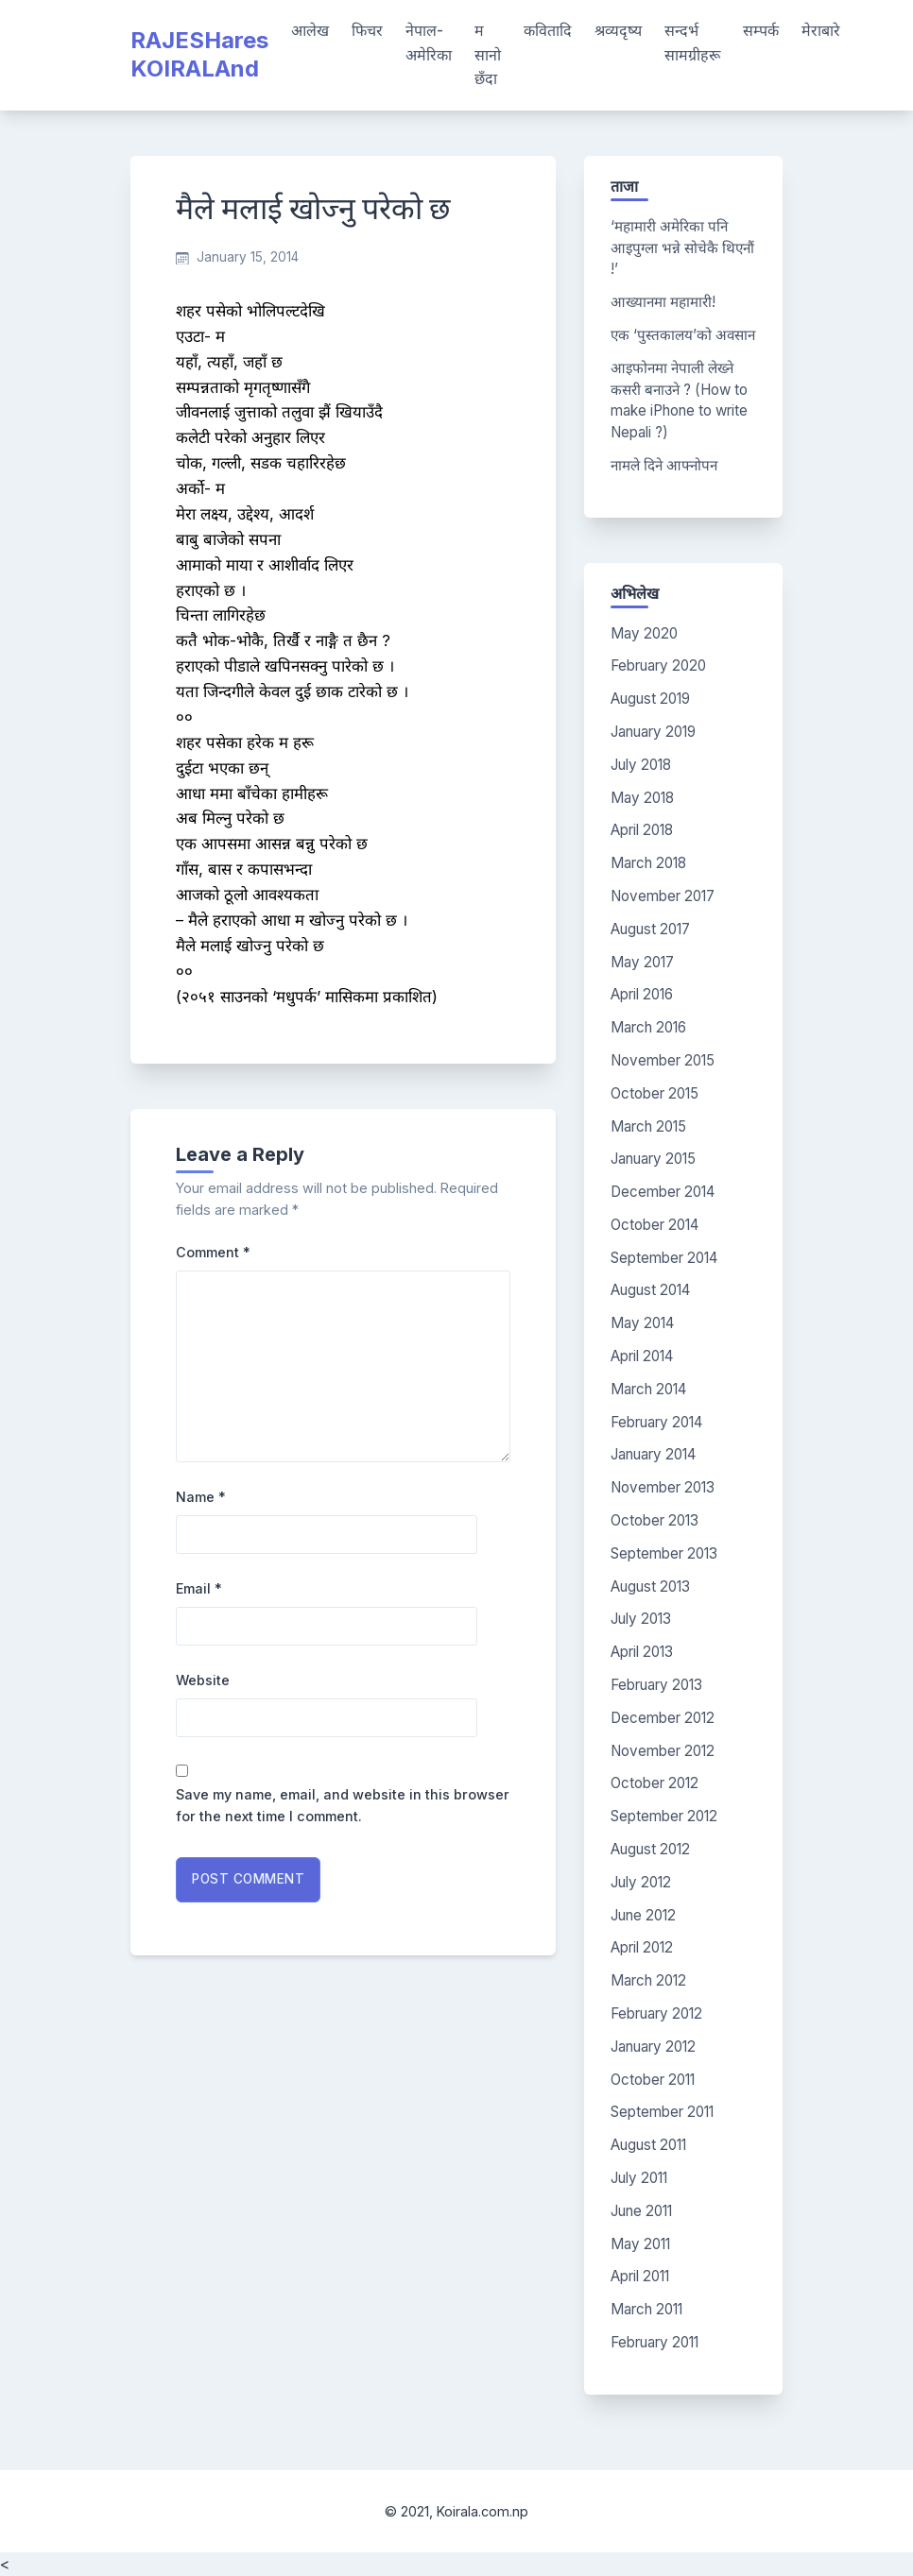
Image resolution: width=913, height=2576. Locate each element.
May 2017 (642, 962)
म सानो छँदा (487, 54)
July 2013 (641, 1619)
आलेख (310, 30)
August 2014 (650, 1290)
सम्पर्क (761, 30)
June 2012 (643, 1915)
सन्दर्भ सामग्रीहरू (692, 42)
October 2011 (653, 2080)
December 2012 (663, 1718)
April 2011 (640, 2276)
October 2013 (654, 1520)
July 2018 (641, 765)
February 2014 (656, 1422)
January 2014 (653, 1454)
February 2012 (656, 2013)
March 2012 (648, 1980)
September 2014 (664, 1258)
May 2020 (644, 633)
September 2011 (662, 2112)
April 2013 (642, 1652)
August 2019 (650, 699)
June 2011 (641, 2211)
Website (203, 1680)
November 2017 (663, 896)
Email (199, 1588)
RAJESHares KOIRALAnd (199, 54)
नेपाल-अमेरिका (428, 42)
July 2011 (639, 2178)
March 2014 (648, 1389)
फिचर (367, 30)
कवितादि (548, 30)
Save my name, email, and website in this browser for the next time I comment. (342, 1805)
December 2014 (663, 1192)
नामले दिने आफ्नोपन (664, 465)
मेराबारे (820, 30)
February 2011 (654, 2342)
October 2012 (654, 1783)
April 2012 (642, 1947)
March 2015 (648, 1126)
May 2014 (642, 1323)
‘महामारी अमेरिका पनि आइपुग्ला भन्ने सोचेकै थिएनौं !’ (682, 248)
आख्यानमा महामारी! (663, 302)
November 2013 (663, 1487)
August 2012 (650, 1849)
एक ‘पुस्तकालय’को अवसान (683, 335)
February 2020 (658, 665)
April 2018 (642, 830)
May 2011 (640, 2244)
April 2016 (642, 994)
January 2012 (653, 2047)
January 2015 (653, 1159)
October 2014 (654, 1225)
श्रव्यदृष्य (618, 30)
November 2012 (663, 1751)
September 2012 (664, 1816)
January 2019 (653, 732)
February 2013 (656, 1685)
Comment (213, 1252)
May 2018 (642, 798)
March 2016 (648, 1027)
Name (201, 1497)
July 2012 (641, 1882)
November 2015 (663, 1060)
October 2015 (654, 1093)
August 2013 (650, 1586)
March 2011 (646, 2309)
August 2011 (648, 2145)
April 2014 (642, 1356)
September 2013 (664, 1553)
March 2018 (648, 863)
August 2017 (650, 929)
